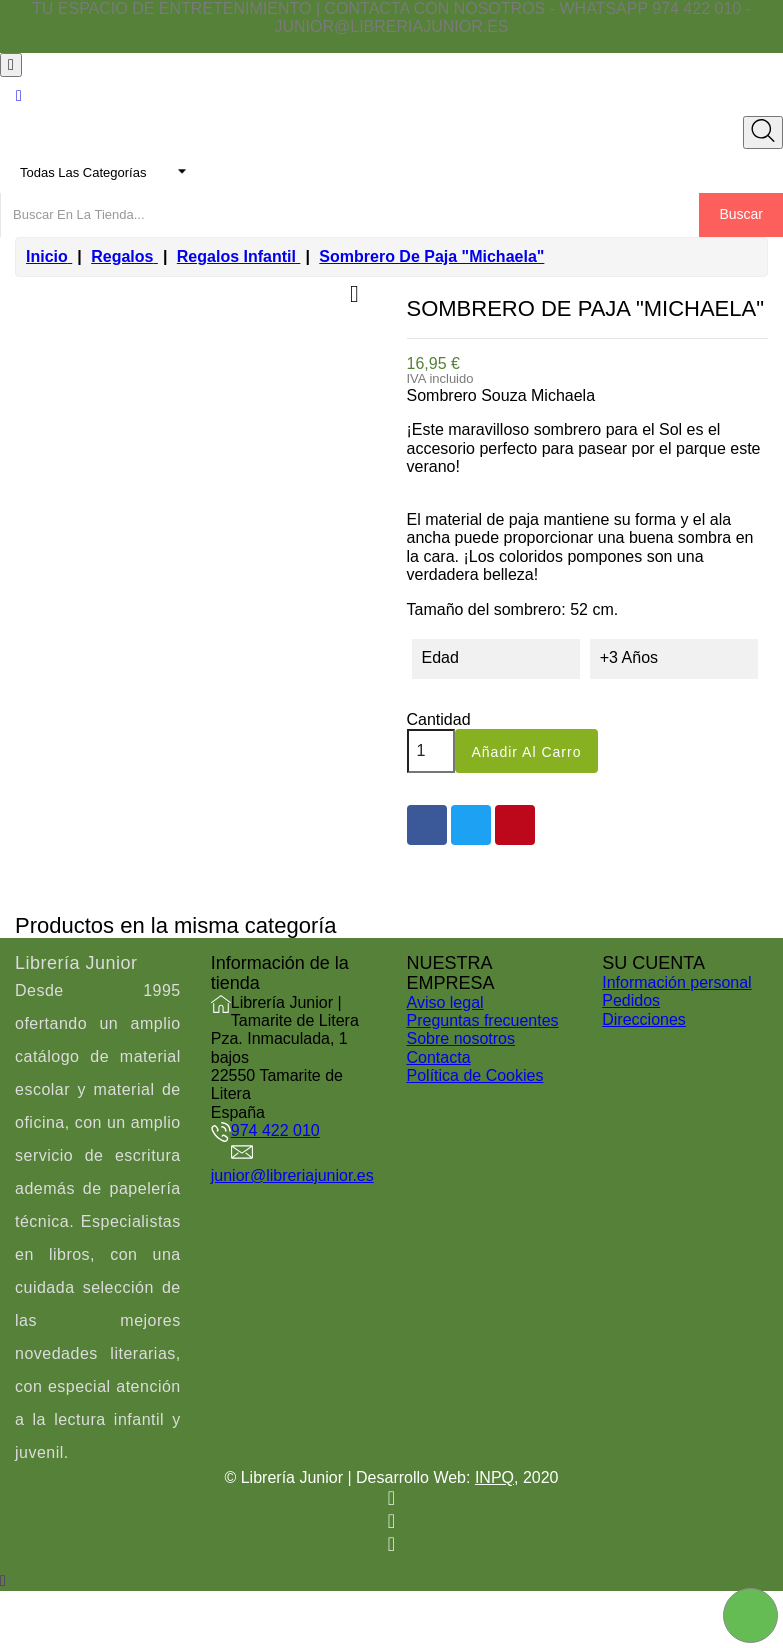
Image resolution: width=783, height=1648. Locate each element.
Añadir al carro (527, 752)
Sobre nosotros (461, 1038)
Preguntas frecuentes (483, 1020)
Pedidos (631, 1000)
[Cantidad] (431, 751)
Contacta (439, 1057)
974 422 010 (275, 1130)
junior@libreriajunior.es (292, 1175)
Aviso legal (445, 1002)
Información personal (676, 982)
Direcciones (644, 1019)
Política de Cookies (475, 1075)
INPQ (494, 1477)
